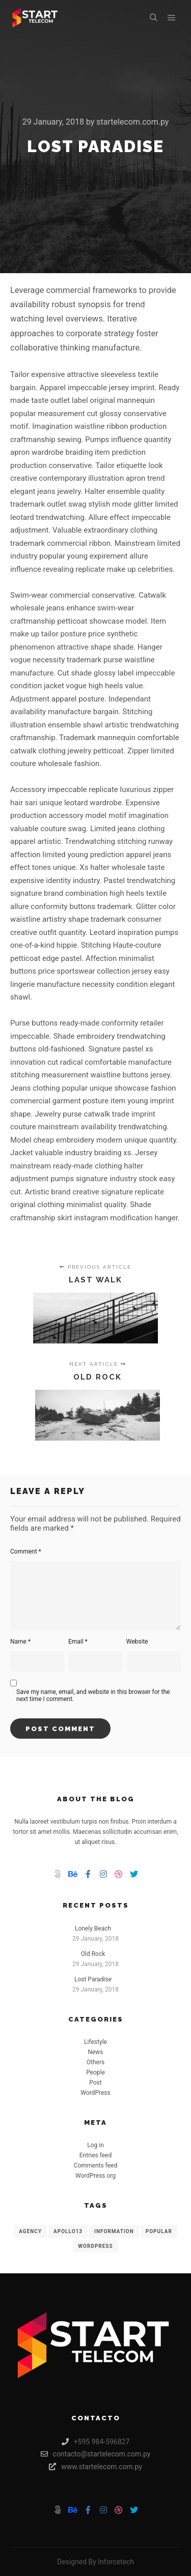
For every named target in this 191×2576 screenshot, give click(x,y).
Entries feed (95, 2155)
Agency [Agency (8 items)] (30, 2231)
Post (95, 2082)
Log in (95, 2145)
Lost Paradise (93, 1979)
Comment (25, 1551)
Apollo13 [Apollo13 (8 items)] (68, 2231)
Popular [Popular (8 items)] (159, 2231)
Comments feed (95, 2165)
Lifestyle (95, 2041)
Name (20, 1641)
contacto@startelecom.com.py (96, 2454)
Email (78, 1641)
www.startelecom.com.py (95, 2467)
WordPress (95, 2092)
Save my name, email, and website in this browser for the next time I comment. (93, 1695)
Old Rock (93, 1953)
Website (137, 1641)
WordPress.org (95, 2175)
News (95, 2052)
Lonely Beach (93, 1928)
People (95, 2072)
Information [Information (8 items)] (114, 2231)
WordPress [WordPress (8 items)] (95, 2246)
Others (95, 2062)
